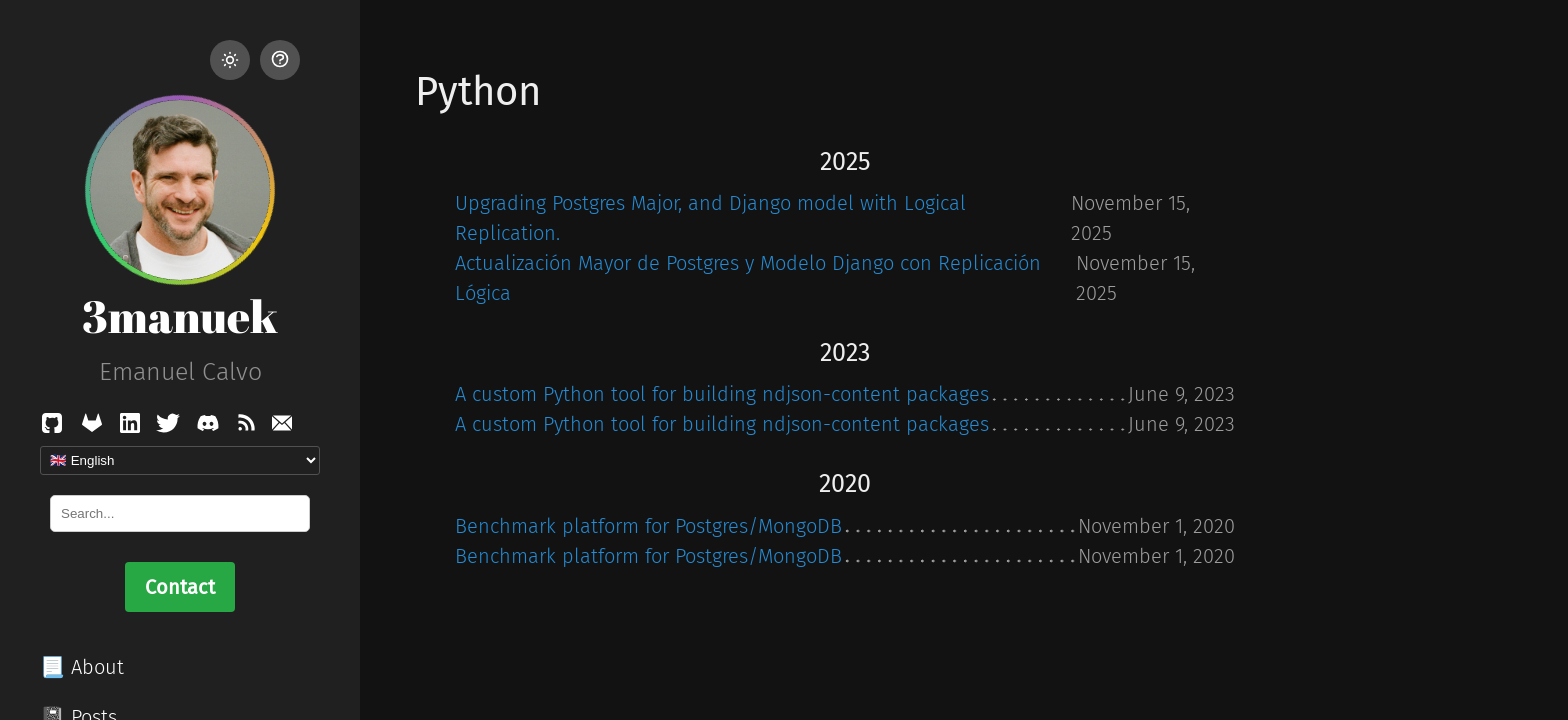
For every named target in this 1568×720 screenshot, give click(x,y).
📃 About (82, 667)
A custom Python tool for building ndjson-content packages (722, 394)
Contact (180, 587)
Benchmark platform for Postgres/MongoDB (648, 526)
